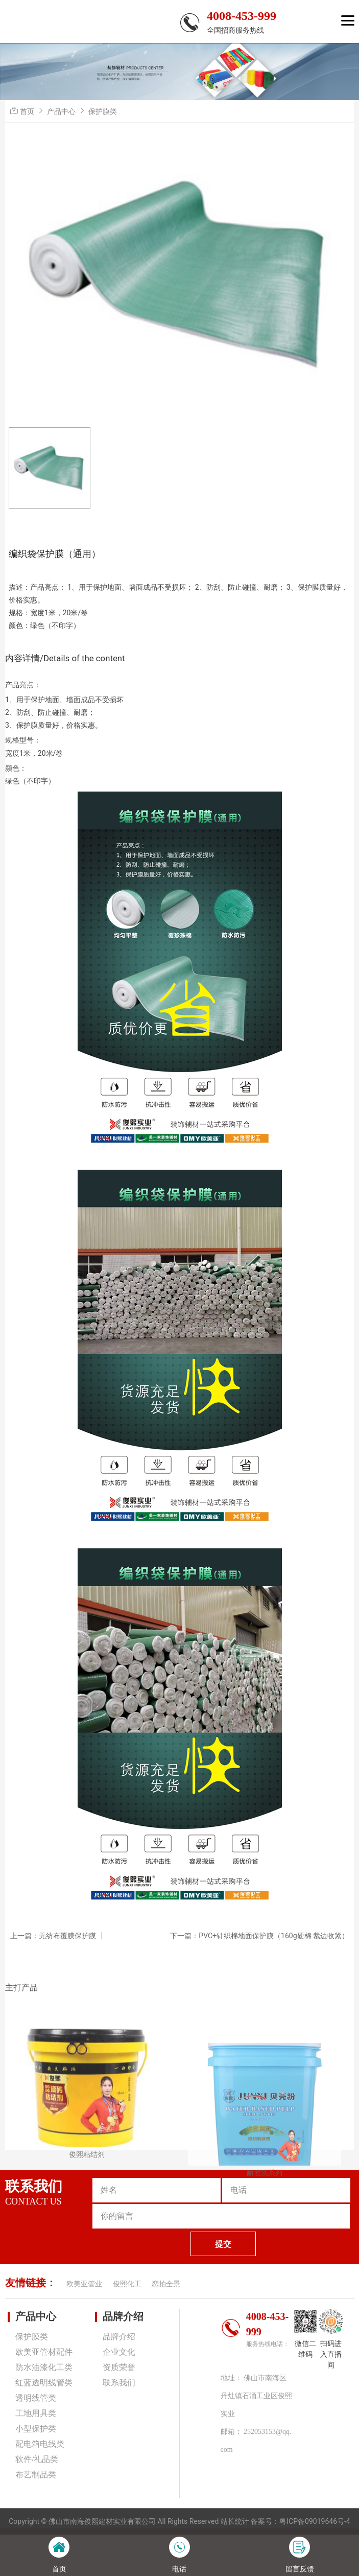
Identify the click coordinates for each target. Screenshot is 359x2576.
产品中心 (61, 111)
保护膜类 (102, 111)
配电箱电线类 (39, 2444)
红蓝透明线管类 (44, 2382)
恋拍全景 (166, 2284)
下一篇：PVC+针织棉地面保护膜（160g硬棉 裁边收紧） (259, 1935)
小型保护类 (35, 2428)
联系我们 (119, 2382)
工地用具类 (35, 2413)
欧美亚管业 (84, 2284)
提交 (223, 2244)
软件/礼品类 (36, 2459)
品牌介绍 (123, 2316)
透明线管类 (35, 2398)
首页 (27, 111)
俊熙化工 (127, 2284)
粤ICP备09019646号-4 (314, 2521)
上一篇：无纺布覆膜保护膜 (53, 1935)
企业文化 (119, 2352)
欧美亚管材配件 (44, 2352)
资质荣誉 (119, 2367)
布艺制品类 (35, 2474)
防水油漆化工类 (44, 2367)
